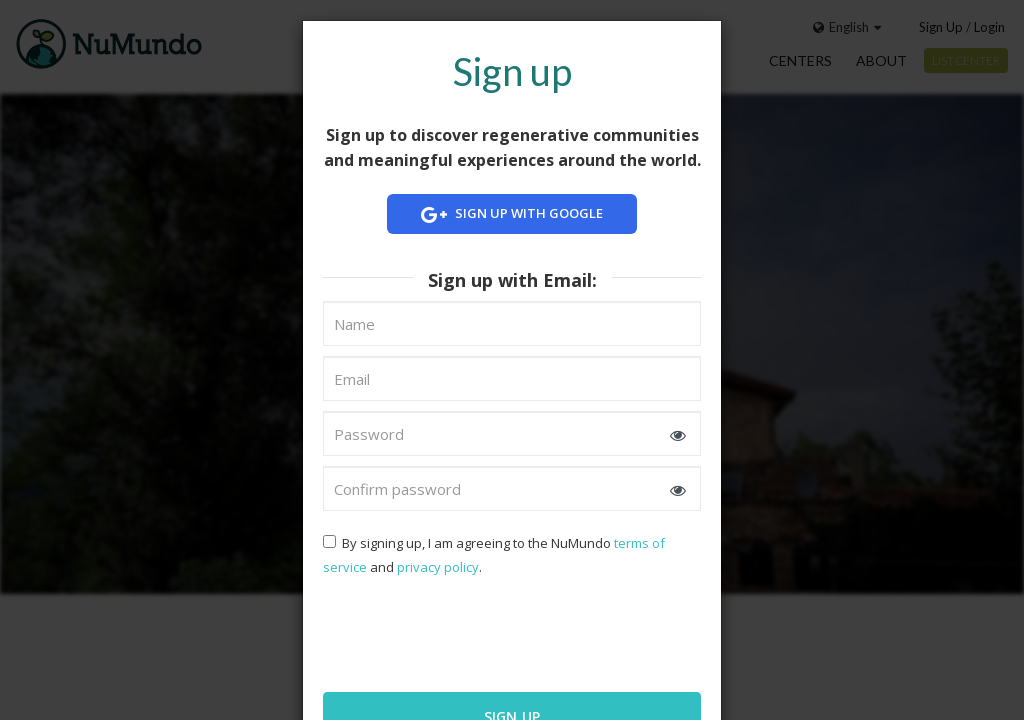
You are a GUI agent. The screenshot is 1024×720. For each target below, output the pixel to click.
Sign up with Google (512, 214)
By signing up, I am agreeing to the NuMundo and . (494, 554)
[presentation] (452, 632)
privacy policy (438, 567)
